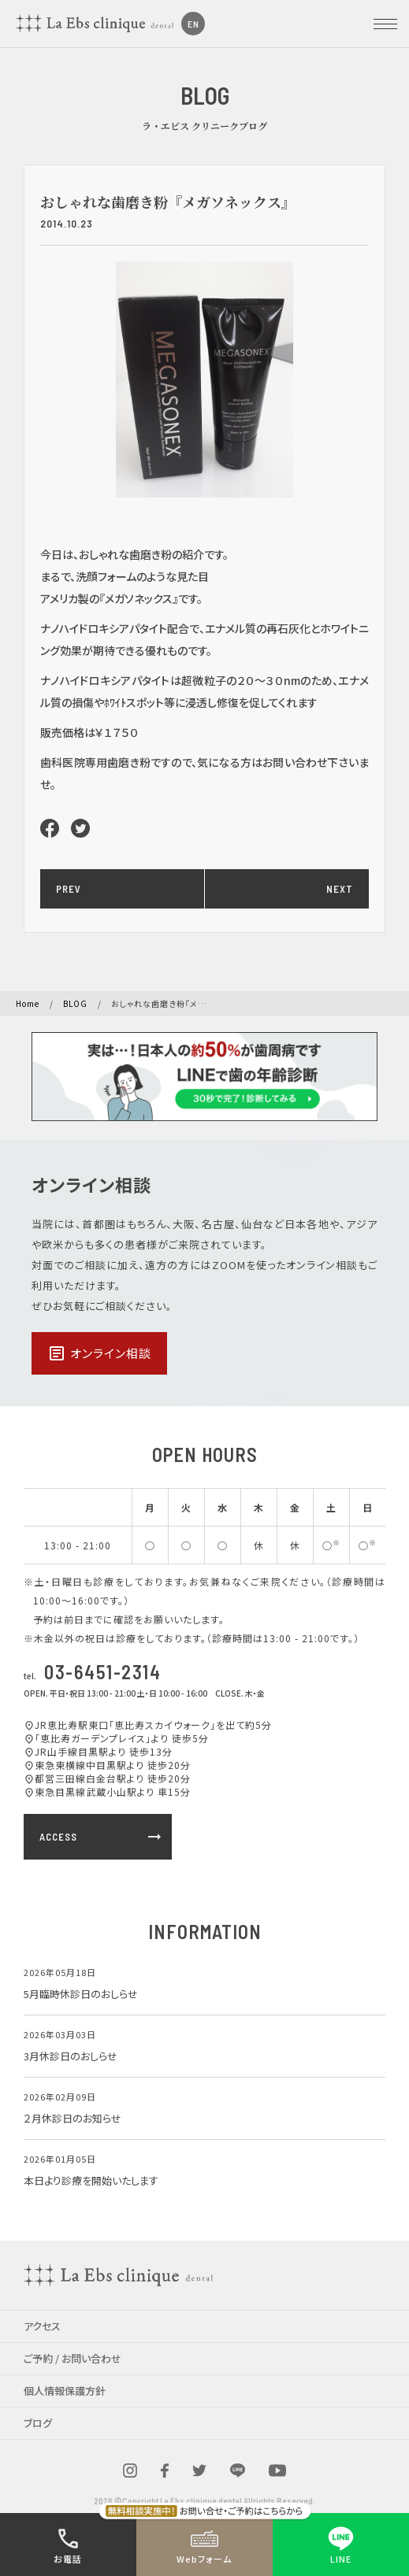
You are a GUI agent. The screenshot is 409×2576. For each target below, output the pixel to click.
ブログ (38, 2422)
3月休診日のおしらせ (70, 2056)
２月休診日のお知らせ (72, 2118)
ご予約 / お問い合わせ (72, 2358)
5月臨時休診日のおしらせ (81, 1993)
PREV (68, 889)
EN (193, 23)
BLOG (75, 1003)
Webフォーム (204, 2545)
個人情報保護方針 (65, 2390)
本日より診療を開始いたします (91, 2180)
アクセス (42, 2326)
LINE (341, 2545)
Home (27, 1003)
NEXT (339, 889)
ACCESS (101, 1836)
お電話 (68, 2545)
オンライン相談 (99, 1353)
